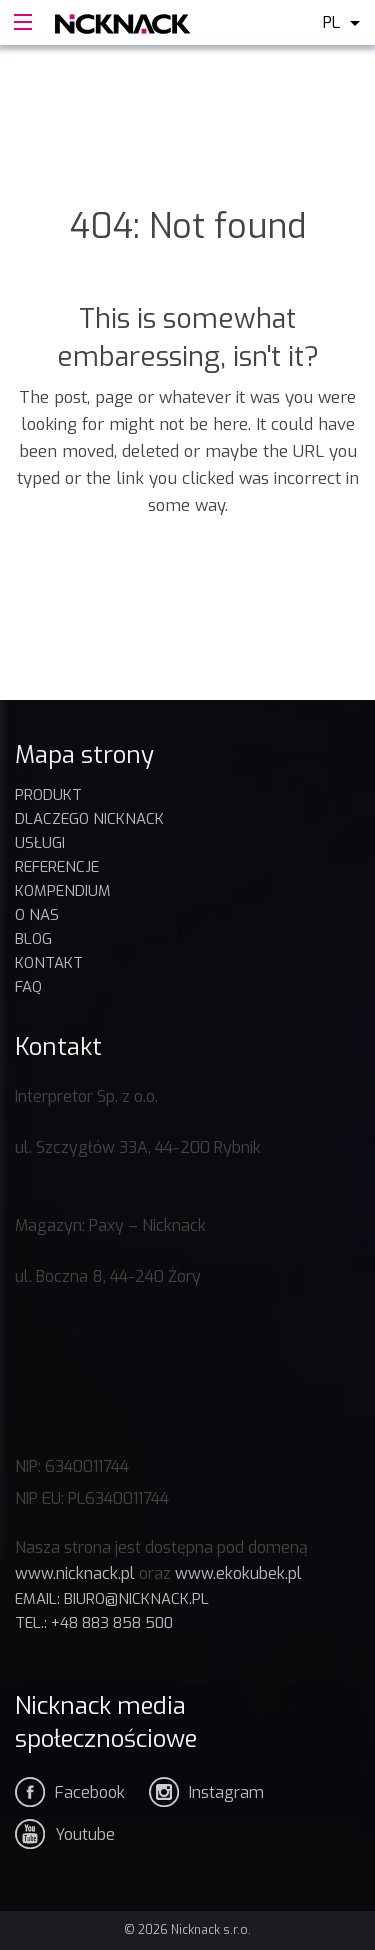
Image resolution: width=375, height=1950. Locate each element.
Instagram (226, 1792)
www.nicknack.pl (75, 1573)
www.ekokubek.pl (238, 1573)
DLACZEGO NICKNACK (89, 819)
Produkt (48, 795)
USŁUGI (40, 843)
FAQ (28, 987)
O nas (37, 915)
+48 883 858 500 (112, 1623)
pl (331, 22)
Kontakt (49, 963)
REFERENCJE (57, 867)
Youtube (85, 1834)
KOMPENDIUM (63, 891)
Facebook (90, 1792)
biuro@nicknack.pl (136, 1599)
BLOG (33, 939)
